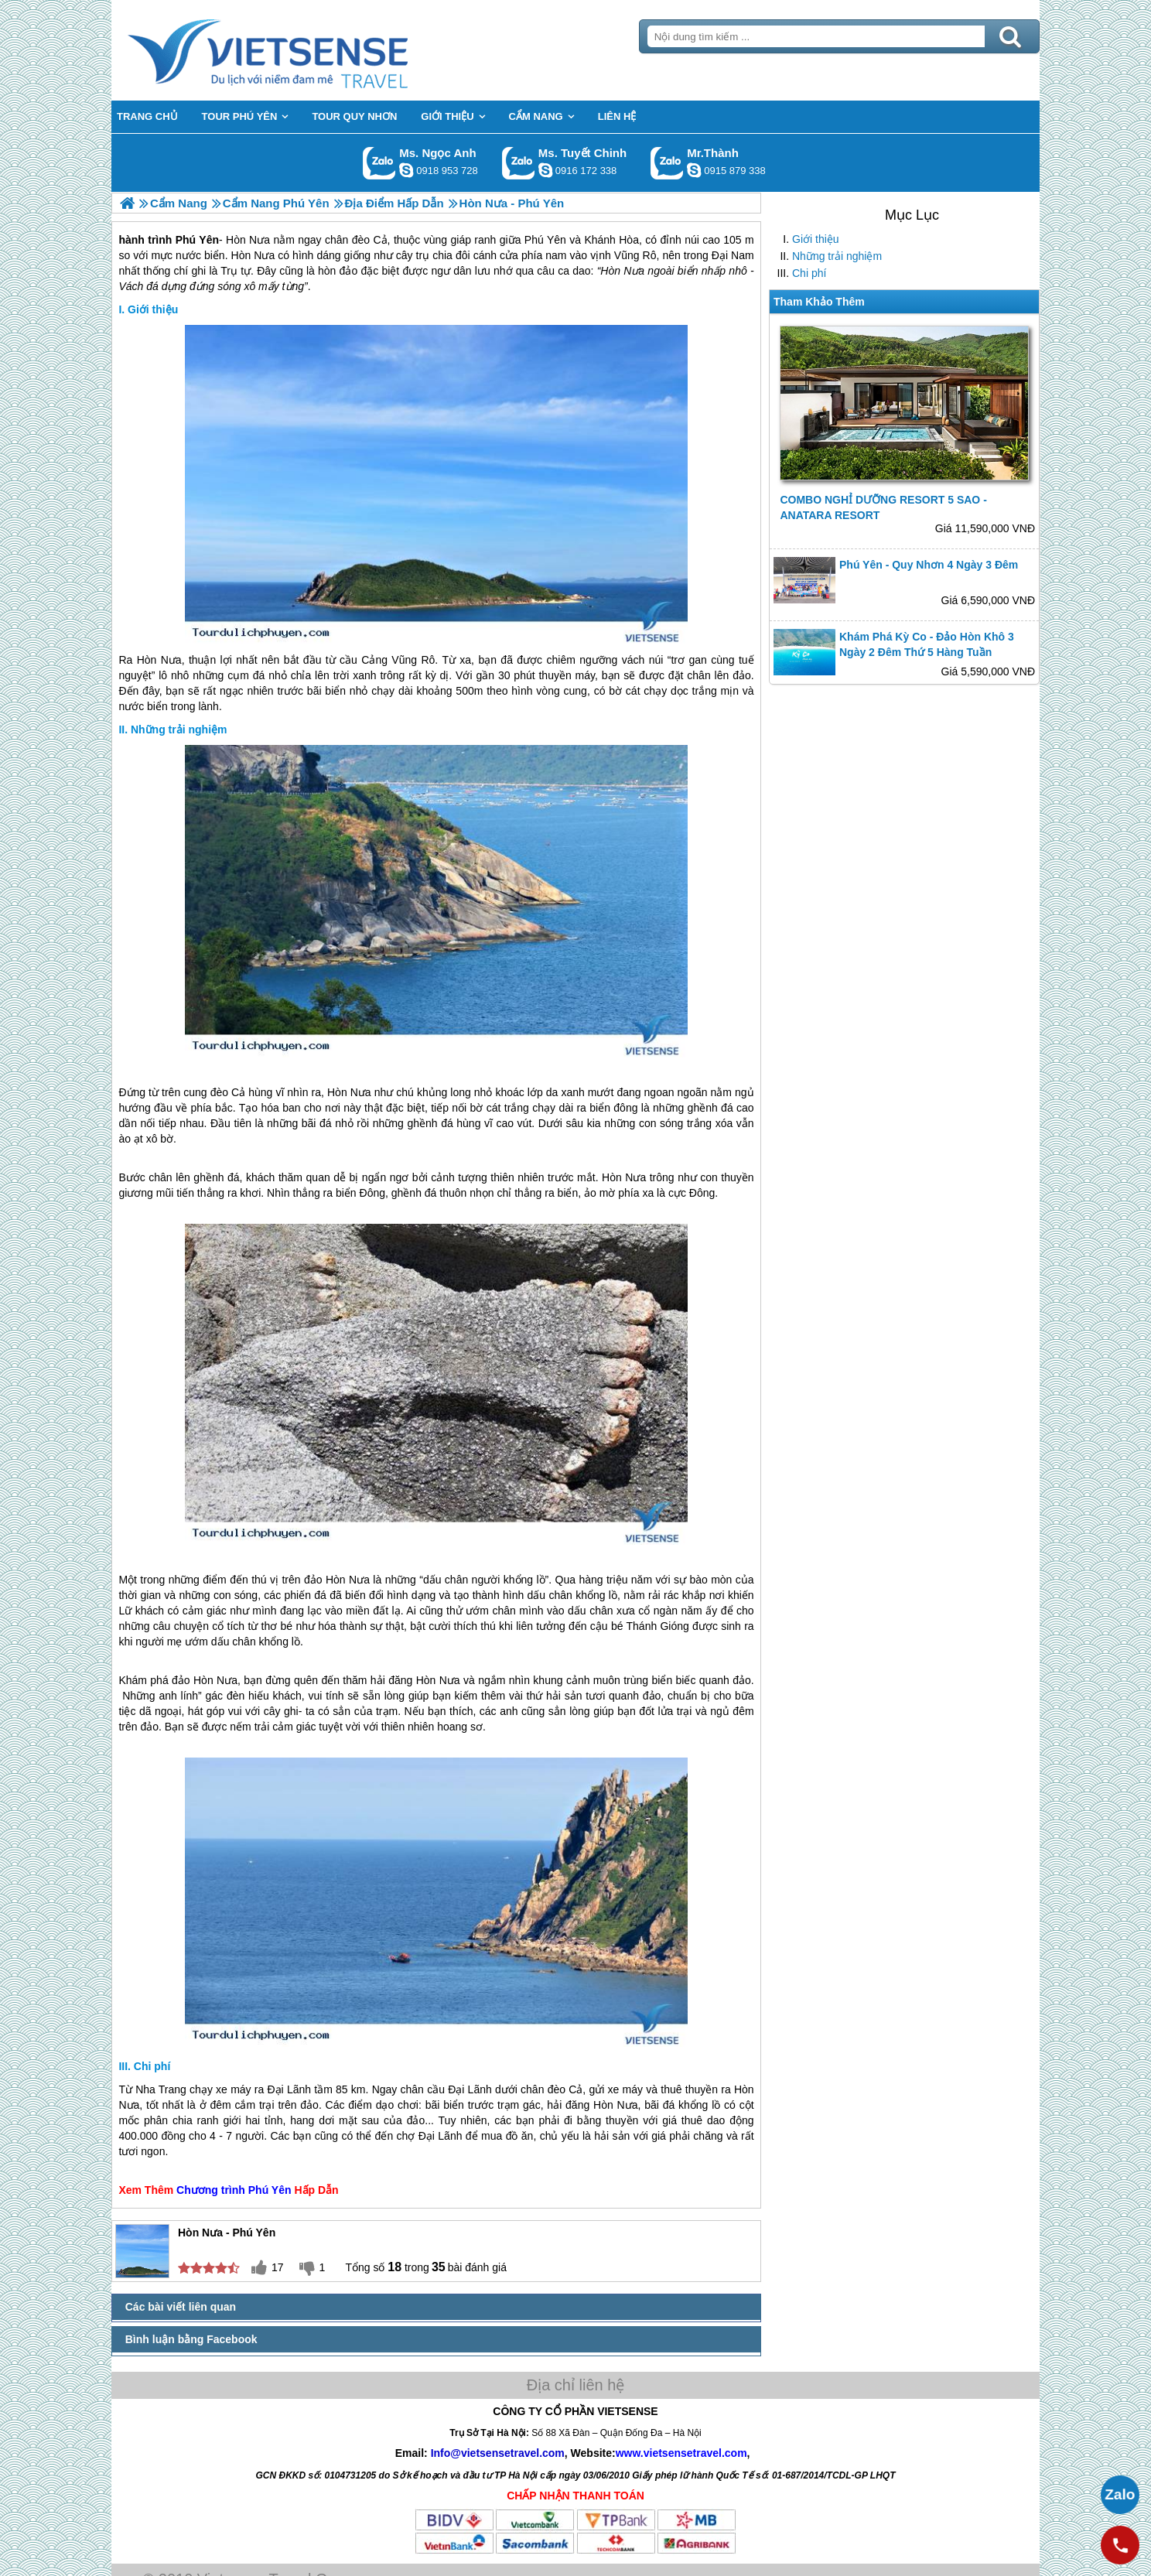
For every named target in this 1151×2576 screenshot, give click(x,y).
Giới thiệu (815, 239)
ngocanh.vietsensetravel (406, 170)
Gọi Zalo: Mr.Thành (667, 162)
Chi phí (809, 273)
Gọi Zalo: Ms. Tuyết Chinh (518, 162)
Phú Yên (270, 2190)
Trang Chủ (306, 50)
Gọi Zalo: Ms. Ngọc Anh (379, 162)
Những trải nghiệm (837, 256)
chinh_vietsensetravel (545, 170)
